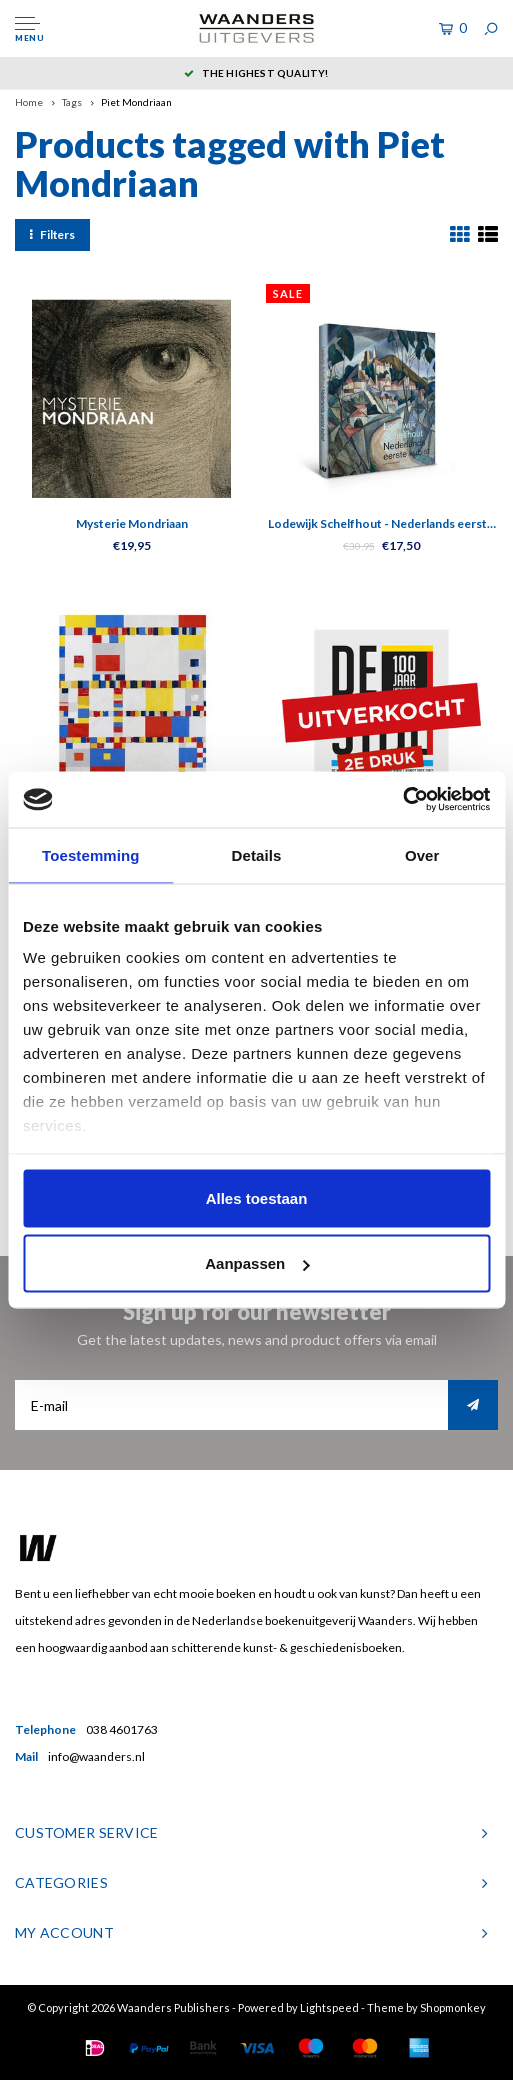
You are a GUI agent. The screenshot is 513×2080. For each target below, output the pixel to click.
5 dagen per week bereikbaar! (183, 73)
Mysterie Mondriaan (132, 523)
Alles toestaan (257, 1197)
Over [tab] (422, 854)
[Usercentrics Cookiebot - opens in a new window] (402, 800)
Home (29, 102)
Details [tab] (257, 854)
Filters (52, 234)
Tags (72, 102)
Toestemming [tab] (91, 854)
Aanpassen (257, 1263)
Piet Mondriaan (136, 102)
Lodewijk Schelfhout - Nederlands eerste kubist (381, 525)
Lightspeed (329, 2007)
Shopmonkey (453, 2007)
